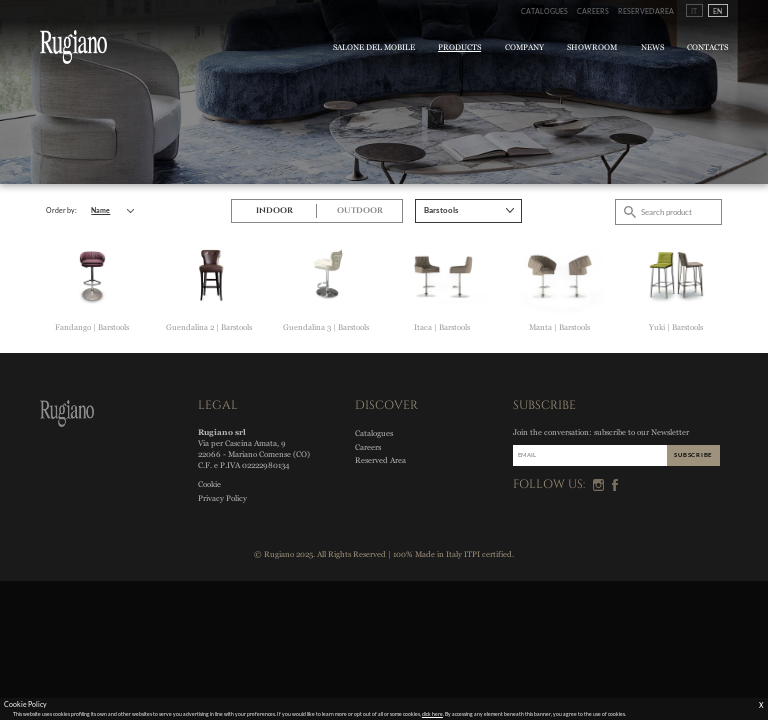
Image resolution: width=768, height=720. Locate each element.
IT (694, 11)
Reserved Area (646, 11)
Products (459, 47)
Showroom (592, 47)
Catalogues (544, 11)
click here (432, 714)
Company (524, 47)
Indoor (274, 210)
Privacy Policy (222, 498)
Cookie (209, 484)
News (652, 47)
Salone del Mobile (374, 47)
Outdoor (360, 210)
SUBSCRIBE (693, 454)
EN (717, 11)
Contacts (707, 47)
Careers (593, 11)
